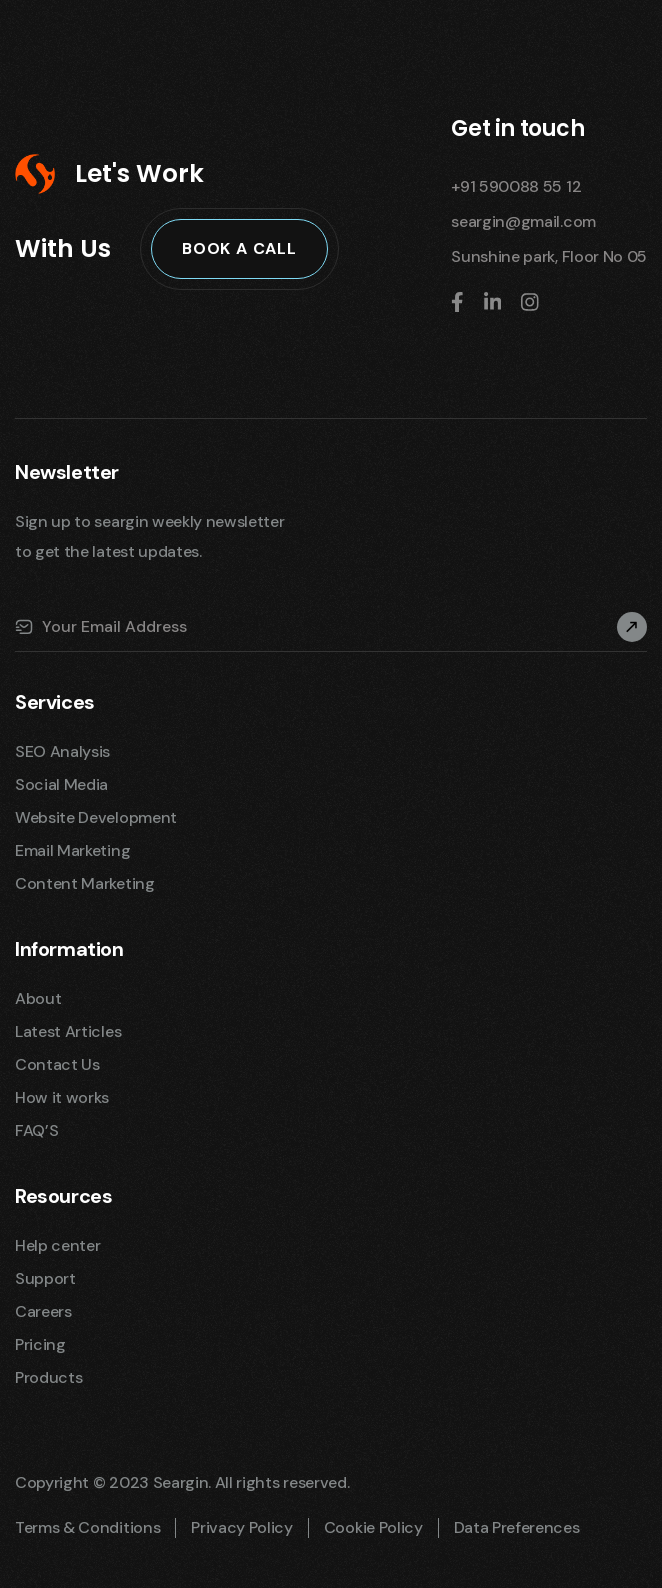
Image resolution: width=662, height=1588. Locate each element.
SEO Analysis (62, 751)
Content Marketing (85, 883)
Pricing (40, 1344)
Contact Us (57, 1064)
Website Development (96, 817)
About (38, 998)
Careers (43, 1311)
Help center (57, 1245)
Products (48, 1377)
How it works (62, 1097)
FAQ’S (36, 1130)
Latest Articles (68, 1031)
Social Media (61, 784)
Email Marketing (72, 850)
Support (45, 1278)
